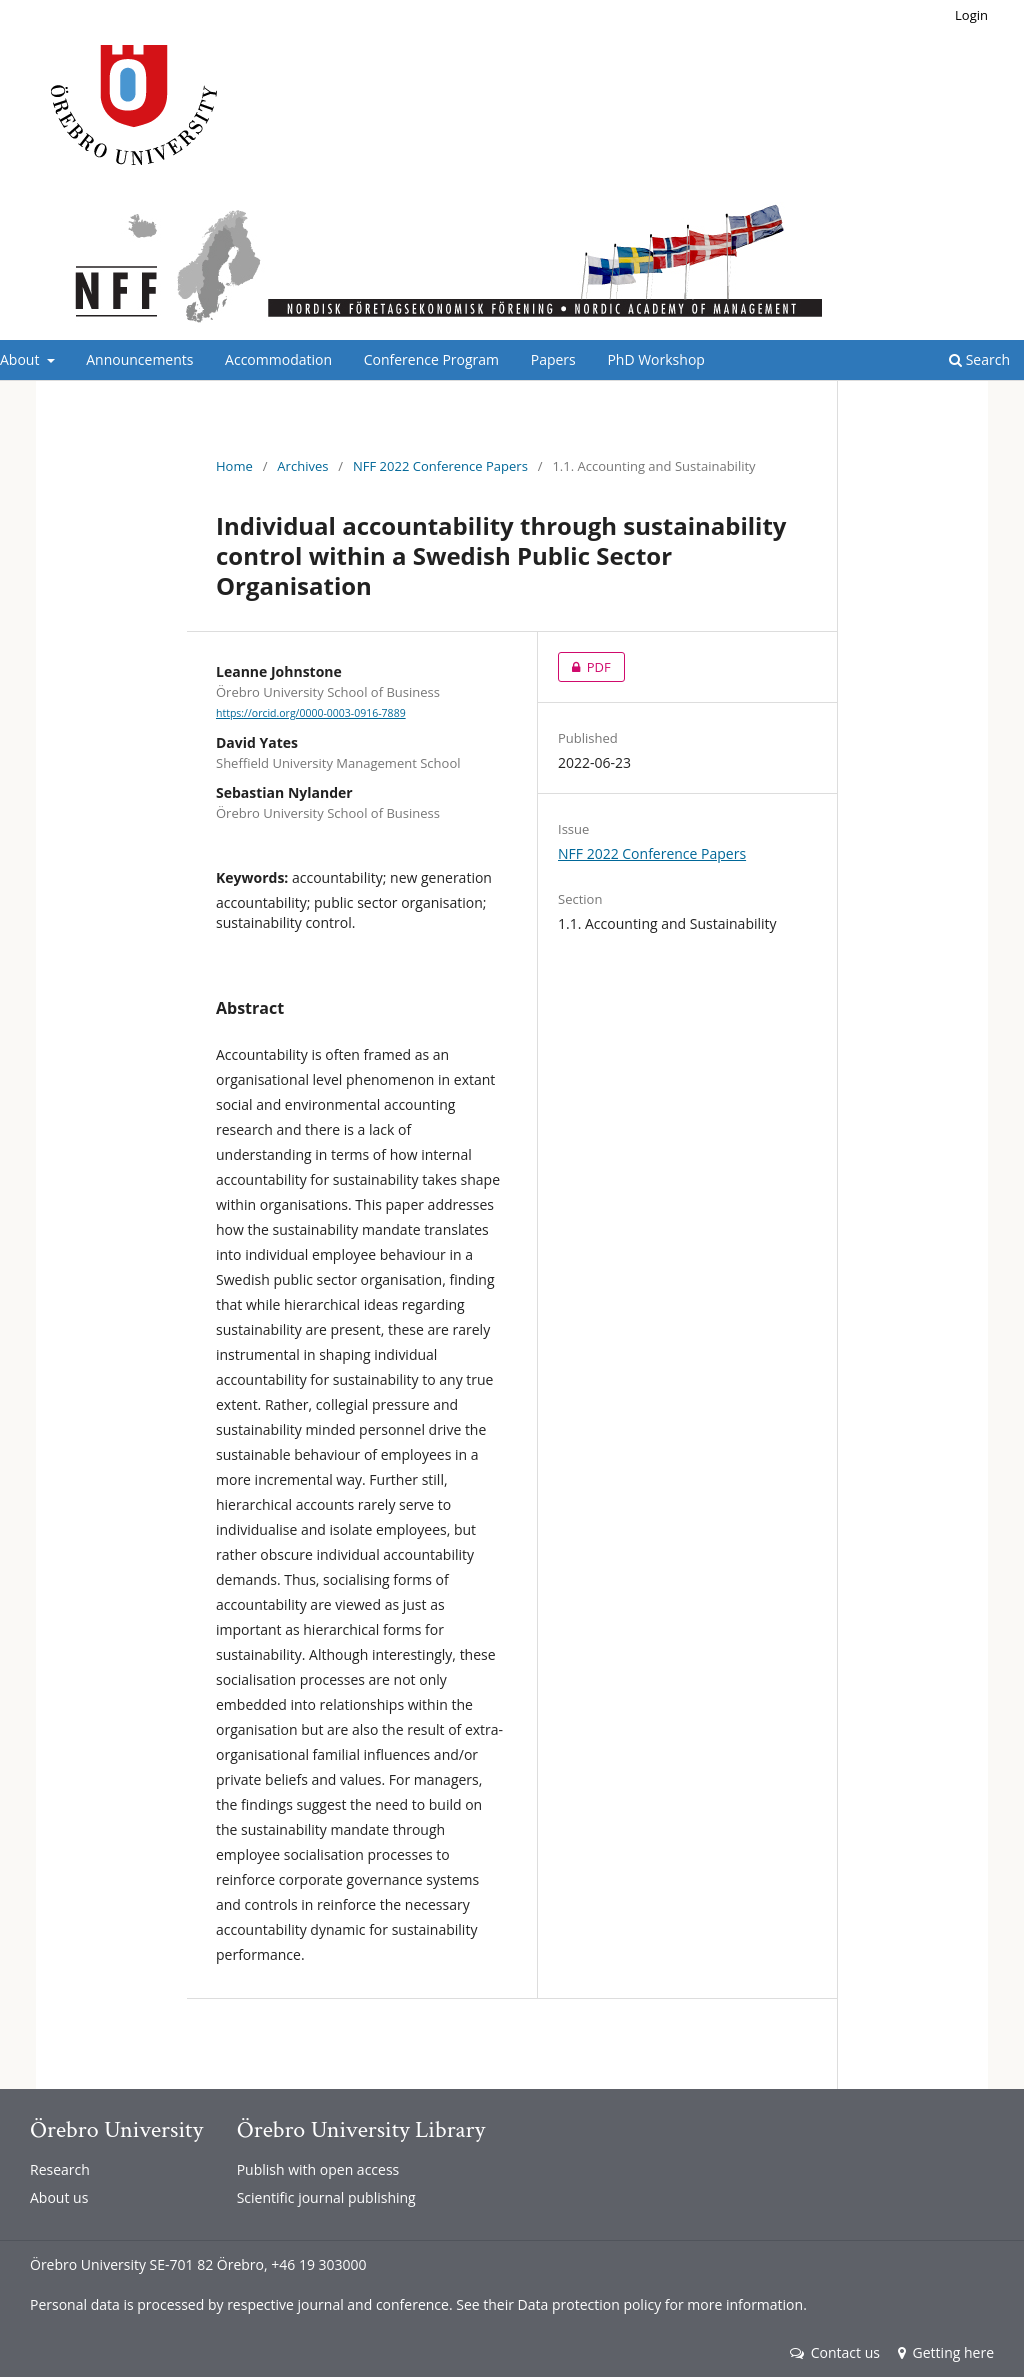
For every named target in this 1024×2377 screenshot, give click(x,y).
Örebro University (116, 2129)
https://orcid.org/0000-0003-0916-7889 (311, 713)
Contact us (835, 2352)
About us (59, 2197)
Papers (553, 359)
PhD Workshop (655, 359)
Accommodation (278, 359)
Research (60, 2169)
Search (979, 359)
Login (971, 15)
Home (234, 466)
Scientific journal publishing (326, 2197)
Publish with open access (318, 2169)
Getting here (946, 2352)
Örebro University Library (361, 2129)
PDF (584, 667)
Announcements (139, 359)
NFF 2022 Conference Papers (440, 466)
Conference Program (431, 359)
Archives (302, 466)
